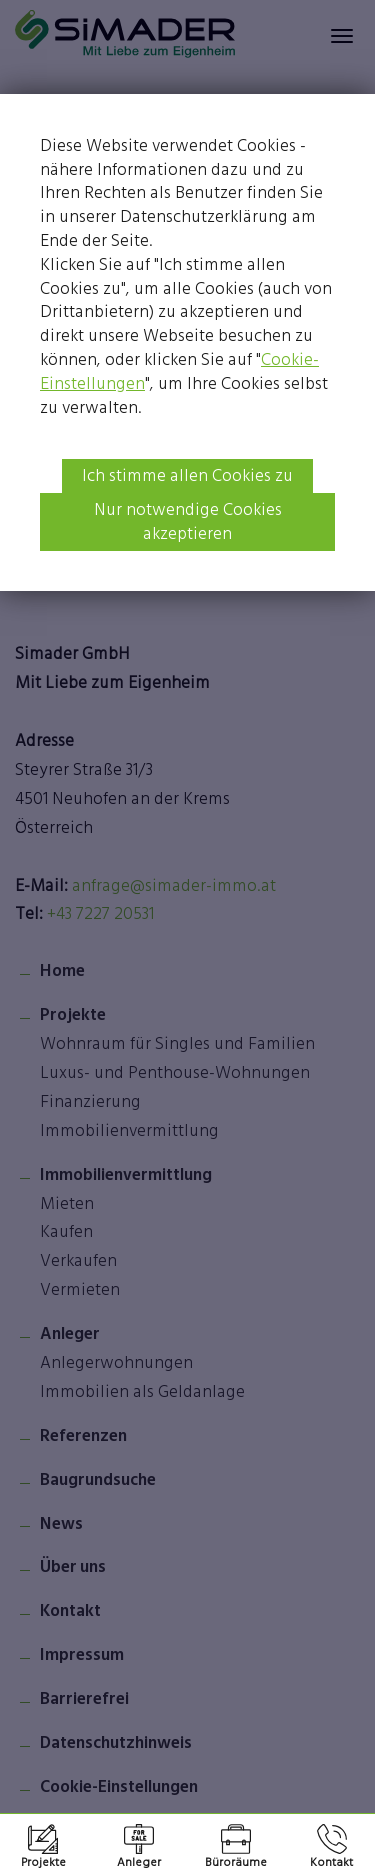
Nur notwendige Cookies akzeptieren (188, 521)
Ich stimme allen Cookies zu (187, 475)
